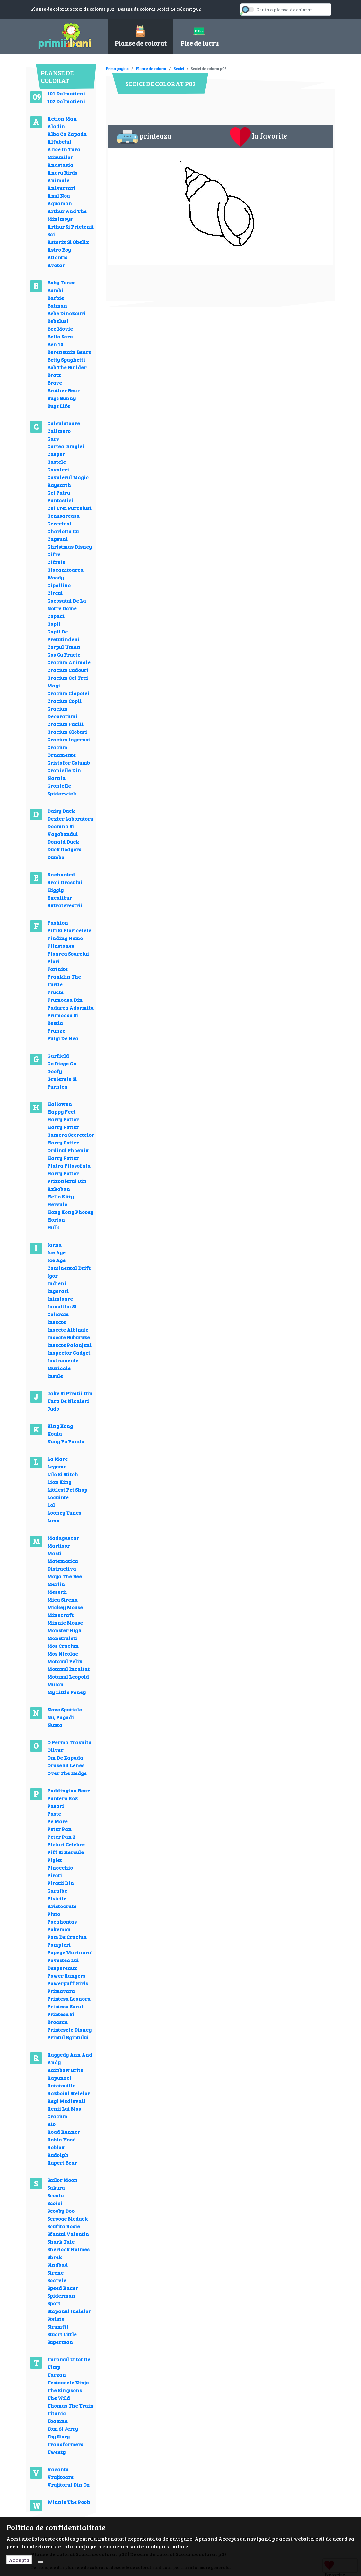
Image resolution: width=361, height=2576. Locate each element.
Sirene (55, 2272)
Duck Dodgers (64, 849)
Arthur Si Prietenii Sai (70, 230)
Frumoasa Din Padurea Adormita (70, 1003)
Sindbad (57, 2264)
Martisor (58, 1545)
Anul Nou (58, 195)
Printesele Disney (69, 2029)
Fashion (57, 922)
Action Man (62, 118)
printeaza (144, 137)
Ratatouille (61, 2085)
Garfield (58, 1055)
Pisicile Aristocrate (61, 1902)
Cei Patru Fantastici (60, 496)
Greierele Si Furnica (62, 1082)
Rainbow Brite (65, 2070)
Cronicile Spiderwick (61, 789)
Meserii (57, 1591)
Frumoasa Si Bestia (62, 1019)
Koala (54, 1433)
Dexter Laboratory (70, 818)
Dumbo (55, 857)
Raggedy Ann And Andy (69, 2058)
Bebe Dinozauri (66, 313)
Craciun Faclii (65, 724)
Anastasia (60, 164)
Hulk (53, 1227)
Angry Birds (62, 172)
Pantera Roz (62, 1798)
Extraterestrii (65, 905)
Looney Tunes (64, 1512)
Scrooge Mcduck (67, 2218)
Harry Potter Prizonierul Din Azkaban (66, 1181)
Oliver (55, 1749)
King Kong (60, 1426)
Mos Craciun (63, 1645)
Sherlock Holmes (68, 2249)
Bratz (54, 375)
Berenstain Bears (69, 351)
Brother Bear (63, 390)
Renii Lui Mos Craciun (64, 2112)
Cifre (53, 554)
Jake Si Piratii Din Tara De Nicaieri (69, 1397)
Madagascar (63, 1537)
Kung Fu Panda (65, 1441)
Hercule (57, 1204)
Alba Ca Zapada (67, 133)
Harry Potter (63, 1119)
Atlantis (57, 257)
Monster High (64, 1630)
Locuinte (58, 1497)
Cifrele (56, 562)
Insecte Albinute (67, 1329)
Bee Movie (60, 328)
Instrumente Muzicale (62, 1364)
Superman (60, 2341)
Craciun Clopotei (68, 693)
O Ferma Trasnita (69, 1742)
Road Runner (63, 2131)
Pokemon (59, 1929)
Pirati (54, 1875)
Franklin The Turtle (64, 980)
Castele (56, 461)
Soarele (56, 2280)
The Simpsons (64, 2390)
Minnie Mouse (65, 1622)
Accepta (19, 2559)
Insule (55, 1375)
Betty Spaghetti (66, 359)
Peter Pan (59, 1829)
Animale (58, 180)
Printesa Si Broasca (60, 2018)
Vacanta (58, 2469)
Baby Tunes (61, 282)
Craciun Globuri (67, 731)
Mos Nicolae (62, 1653)
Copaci (56, 616)
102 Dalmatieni (66, 101)
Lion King (59, 1481)
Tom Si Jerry (62, 2428)
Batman (57, 305)
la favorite (258, 137)
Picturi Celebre (66, 1844)
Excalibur (59, 897)
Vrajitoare (60, 2476)
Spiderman (61, 2295)
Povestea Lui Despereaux (63, 1964)
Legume (56, 1466)
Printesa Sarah (66, 2006)
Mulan (55, 1684)
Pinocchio (60, 1867)
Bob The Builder (66, 367)
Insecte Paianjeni (69, 1345)
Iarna (54, 1244)
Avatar (56, 265)
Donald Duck (63, 841)
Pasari (55, 1805)
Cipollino (59, 585)
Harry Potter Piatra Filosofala (69, 1161)
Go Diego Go (61, 1063)
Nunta (54, 1724)
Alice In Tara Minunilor (63, 153)
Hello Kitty (60, 1196)
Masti (54, 1553)
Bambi (55, 290)
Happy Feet (61, 1111)
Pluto (53, 1913)
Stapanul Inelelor (69, 2311)
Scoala (55, 2195)
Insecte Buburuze (68, 1337)
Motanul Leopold (68, 1676)
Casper (56, 454)
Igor (52, 1275)
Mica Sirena (62, 1599)
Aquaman (59, 203)
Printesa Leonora (69, 1998)
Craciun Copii (64, 700)
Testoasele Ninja (68, 2382)
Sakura (56, 2187)
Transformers (65, 2444)
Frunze (56, 1030)
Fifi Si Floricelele (69, 930)
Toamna (57, 2421)
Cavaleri (58, 469)
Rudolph (57, 2154)
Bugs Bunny (61, 398)
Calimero (59, 430)
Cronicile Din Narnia (64, 774)
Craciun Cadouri (67, 670)
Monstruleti (62, 1638)
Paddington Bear (68, 1790)
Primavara (61, 1991)
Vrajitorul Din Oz (68, 2484)
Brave (54, 382)
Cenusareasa (63, 515)
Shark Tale (61, 2241)
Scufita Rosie (63, 2226)
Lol (51, 1505)
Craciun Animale (69, 662)
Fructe (55, 992)
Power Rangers (66, 1975)
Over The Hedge (67, 1773)
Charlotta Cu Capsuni (63, 535)
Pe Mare (57, 1821)
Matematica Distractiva (62, 1564)
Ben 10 (55, 344)
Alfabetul (59, 141)
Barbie (55, 297)
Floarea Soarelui (68, 953)
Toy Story (58, 2436)
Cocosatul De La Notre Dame (66, 604)
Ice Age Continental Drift (69, 1264)
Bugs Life (58, 405)
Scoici (54, 2203)
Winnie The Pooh (68, 2502)
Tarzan (56, 2374)
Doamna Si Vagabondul (62, 830)
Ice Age (56, 1252)
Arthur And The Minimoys (67, 215)
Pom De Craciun (67, 1937)
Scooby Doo (61, 2210)
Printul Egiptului (68, 2037)
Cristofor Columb (68, 762)
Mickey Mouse (65, 1607)
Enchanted (61, 874)
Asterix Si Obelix (68, 241)
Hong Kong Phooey (70, 1211)
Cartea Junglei (65, 446)
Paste (54, 1813)
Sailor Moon (62, 2180)
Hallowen (59, 1103)
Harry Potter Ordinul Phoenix (68, 1146)
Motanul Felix (64, 1661)
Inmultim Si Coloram (61, 1310)
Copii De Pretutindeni (63, 635)
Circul (55, 592)
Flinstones (60, 945)
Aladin (56, 126)
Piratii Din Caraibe (60, 1887)
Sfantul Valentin (68, 2233)
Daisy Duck (61, 810)
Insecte (56, 1321)
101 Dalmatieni (66, 93)
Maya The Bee (64, 1576)
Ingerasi (58, 1291)
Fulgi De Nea (62, 1038)
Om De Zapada (65, 1757)
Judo (53, 1408)
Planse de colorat (151, 68)
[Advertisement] (223, 64)
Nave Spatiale (64, 1709)
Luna (53, 1520)
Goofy (54, 1071)
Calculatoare (63, 423)
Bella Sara (60, 336)
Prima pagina (117, 68)
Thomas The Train (70, 2405)
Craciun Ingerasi (68, 739)
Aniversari (61, 187)
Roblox (56, 2147)
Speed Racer (62, 2287)
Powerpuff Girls (67, 1983)
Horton (56, 1219)
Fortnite (57, 968)
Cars (53, 438)
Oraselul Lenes (65, 1765)
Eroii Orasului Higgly (64, 886)
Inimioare (60, 1298)
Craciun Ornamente (61, 751)
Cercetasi (59, 523)
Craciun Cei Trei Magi (67, 681)
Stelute (55, 2318)
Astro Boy (59, 249)
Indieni (56, 1283)
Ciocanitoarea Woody (65, 573)
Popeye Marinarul (70, 1952)
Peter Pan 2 (61, 1836)
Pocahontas (62, 1921)
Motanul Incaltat (68, 1668)
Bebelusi (57, 321)
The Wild (58, 2397)
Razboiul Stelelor (68, 2093)
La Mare (57, 1458)
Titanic (56, 2413)
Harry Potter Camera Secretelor (70, 1131)
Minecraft (60, 1614)
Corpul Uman (63, 646)
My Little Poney (66, 1692)
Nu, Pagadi (60, 1717)
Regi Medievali (66, 2100)
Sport (53, 2303)
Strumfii (57, 2326)
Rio (51, 2124)
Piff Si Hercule (65, 1852)
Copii (53, 623)
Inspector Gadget (68, 1352)
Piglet (54, 1859)
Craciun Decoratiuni (62, 712)
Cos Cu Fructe (63, 654)
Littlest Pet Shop (67, 1489)
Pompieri (59, 1944)
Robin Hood (61, 2139)
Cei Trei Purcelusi (69, 508)
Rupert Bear (62, 2162)
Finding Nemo (65, 938)
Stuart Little (62, 2334)
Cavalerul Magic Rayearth (68, 481)
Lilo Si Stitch (62, 1474)
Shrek (54, 2257)
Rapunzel (59, 2077)
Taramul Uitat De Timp (68, 2363)
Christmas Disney (69, 546)
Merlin (56, 1584)
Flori (53, 961)
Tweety (56, 2451)
